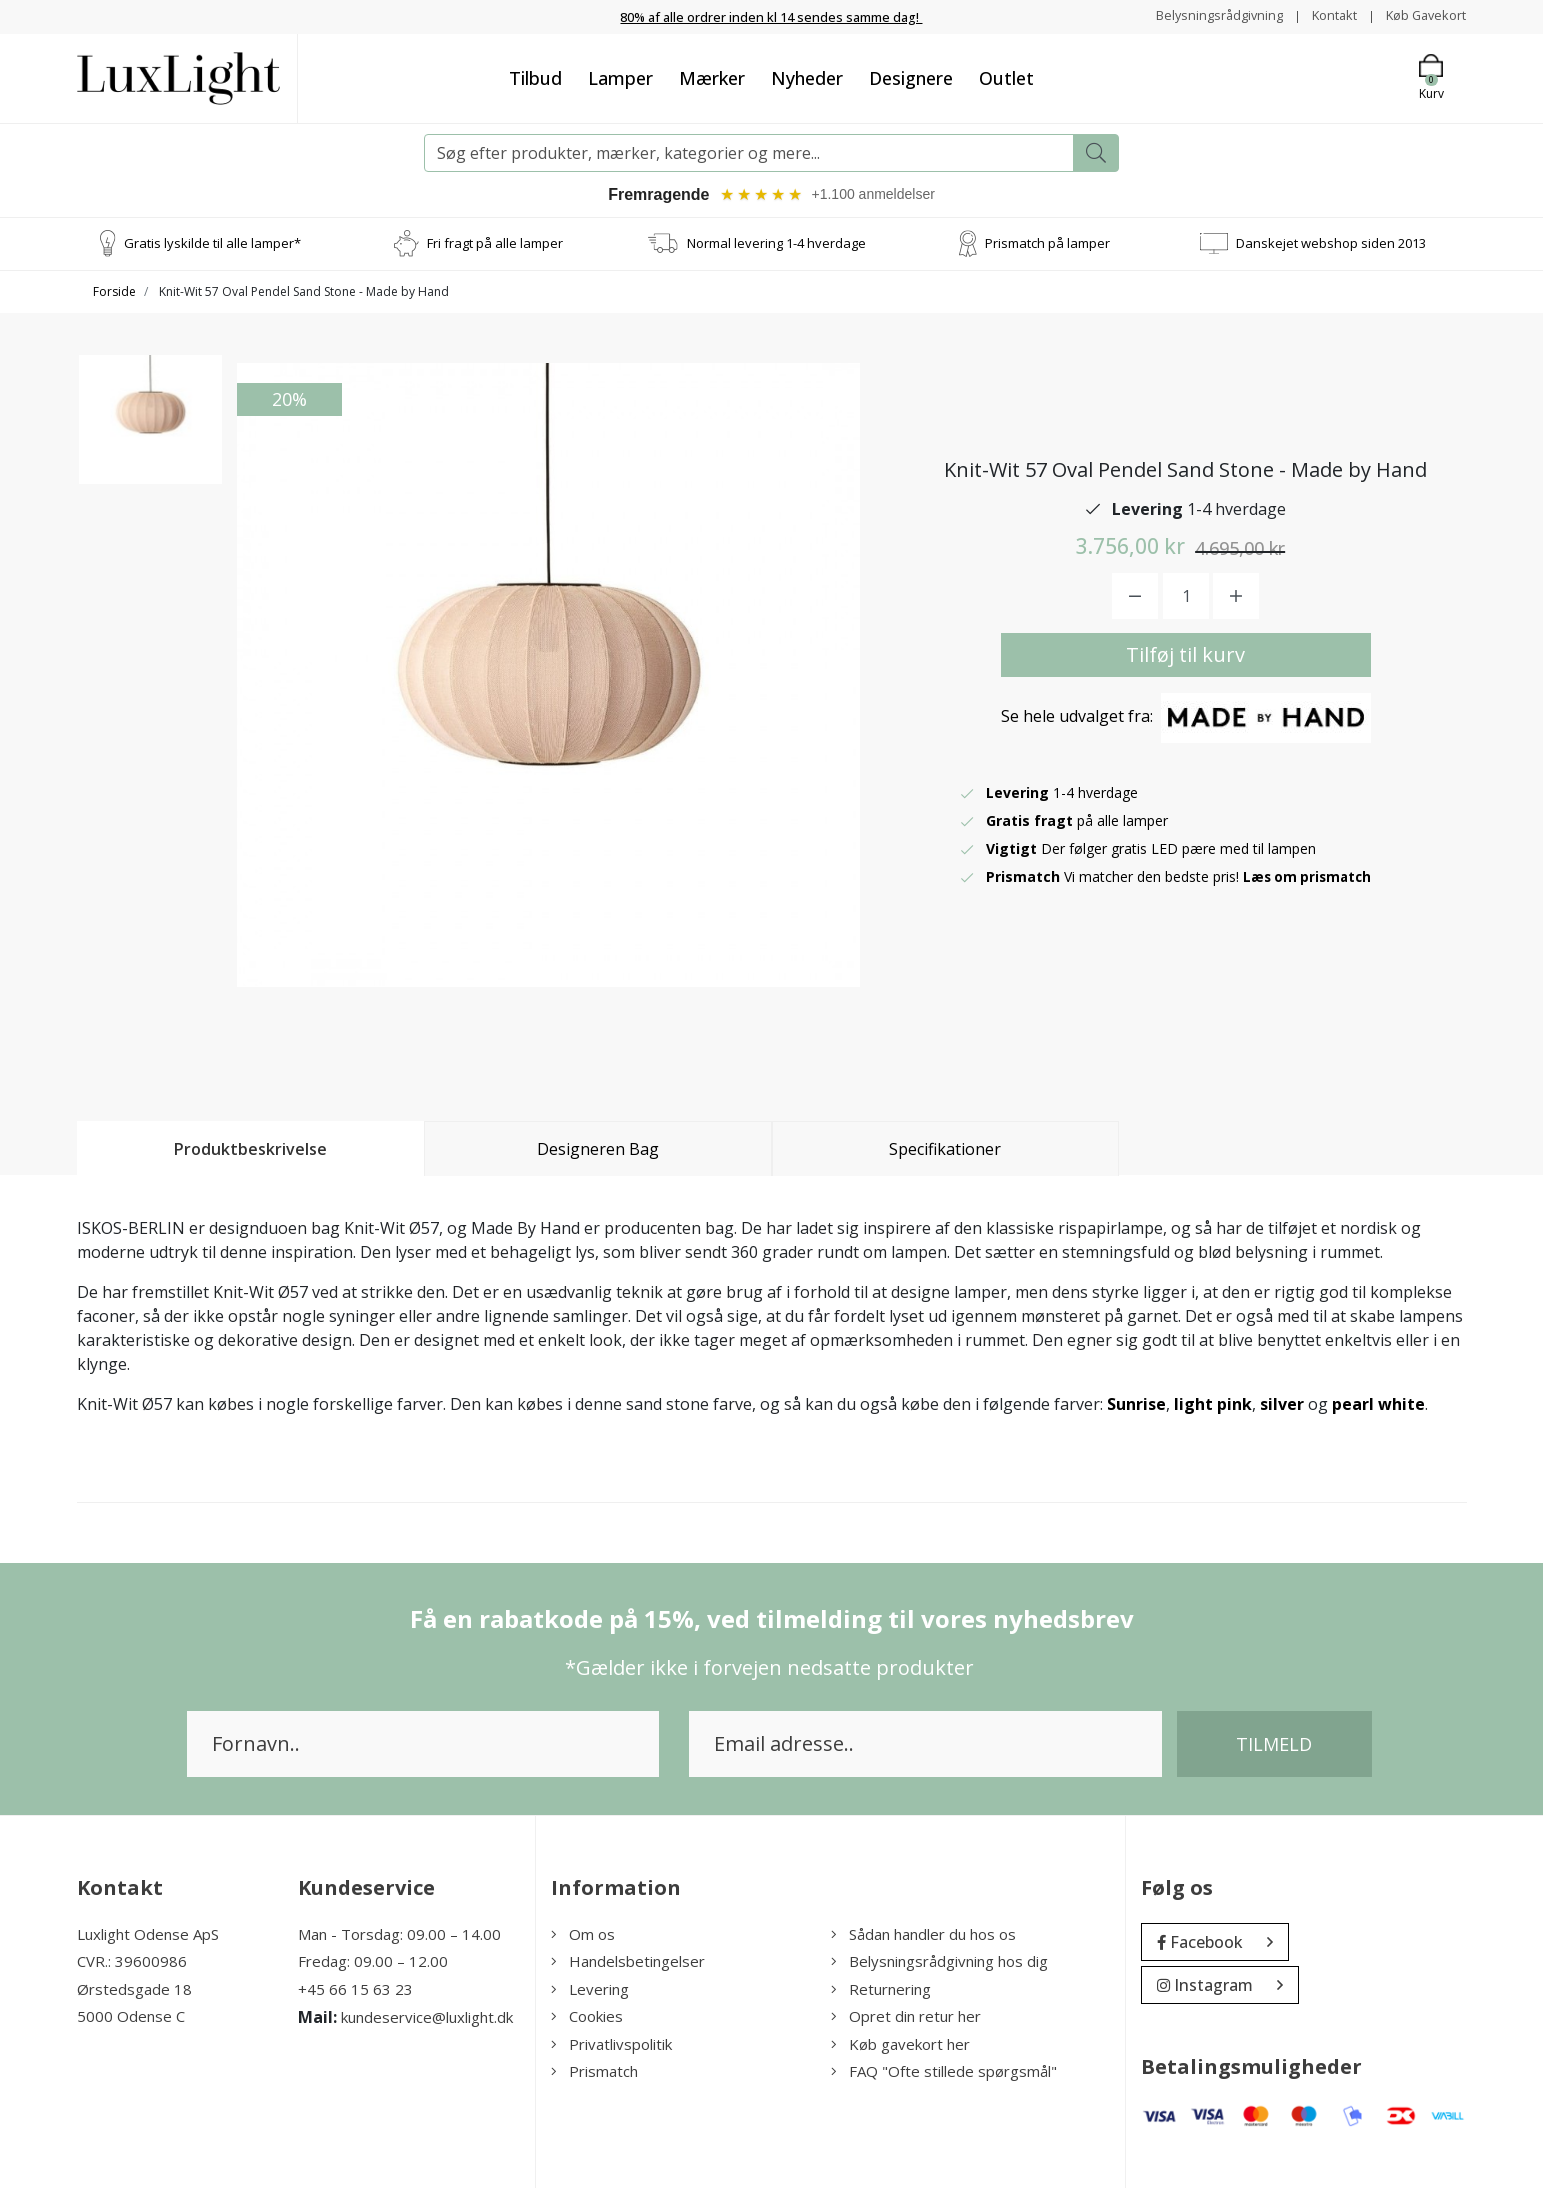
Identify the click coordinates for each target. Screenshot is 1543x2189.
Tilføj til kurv (1185, 655)
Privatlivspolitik (611, 2045)
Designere (911, 77)
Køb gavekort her (900, 2045)
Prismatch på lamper (1047, 244)
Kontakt (1322, 15)
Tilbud (535, 77)
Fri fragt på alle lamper (495, 244)
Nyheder (807, 77)
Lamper (620, 77)
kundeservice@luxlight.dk (427, 2019)
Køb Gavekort (1421, 15)
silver (1282, 1405)
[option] (151, 436)
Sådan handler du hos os (923, 1935)
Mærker (712, 77)
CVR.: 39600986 (132, 1963)
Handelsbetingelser (628, 1963)
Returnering (881, 1990)
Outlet (1006, 77)
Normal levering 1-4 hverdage (776, 244)
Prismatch (594, 2073)
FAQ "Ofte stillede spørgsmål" (944, 2073)
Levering (590, 1990)
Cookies (587, 2018)
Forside (114, 292)
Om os (583, 1935)
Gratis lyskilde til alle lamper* (212, 244)
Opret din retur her (906, 2018)
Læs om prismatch (1310, 877)
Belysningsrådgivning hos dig (939, 1963)
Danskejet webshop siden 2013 (1331, 244)
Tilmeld (1274, 1745)
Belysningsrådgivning (1200, 15)
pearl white (1378, 1405)
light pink (1213, 1405)
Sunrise (1136, 1405)
